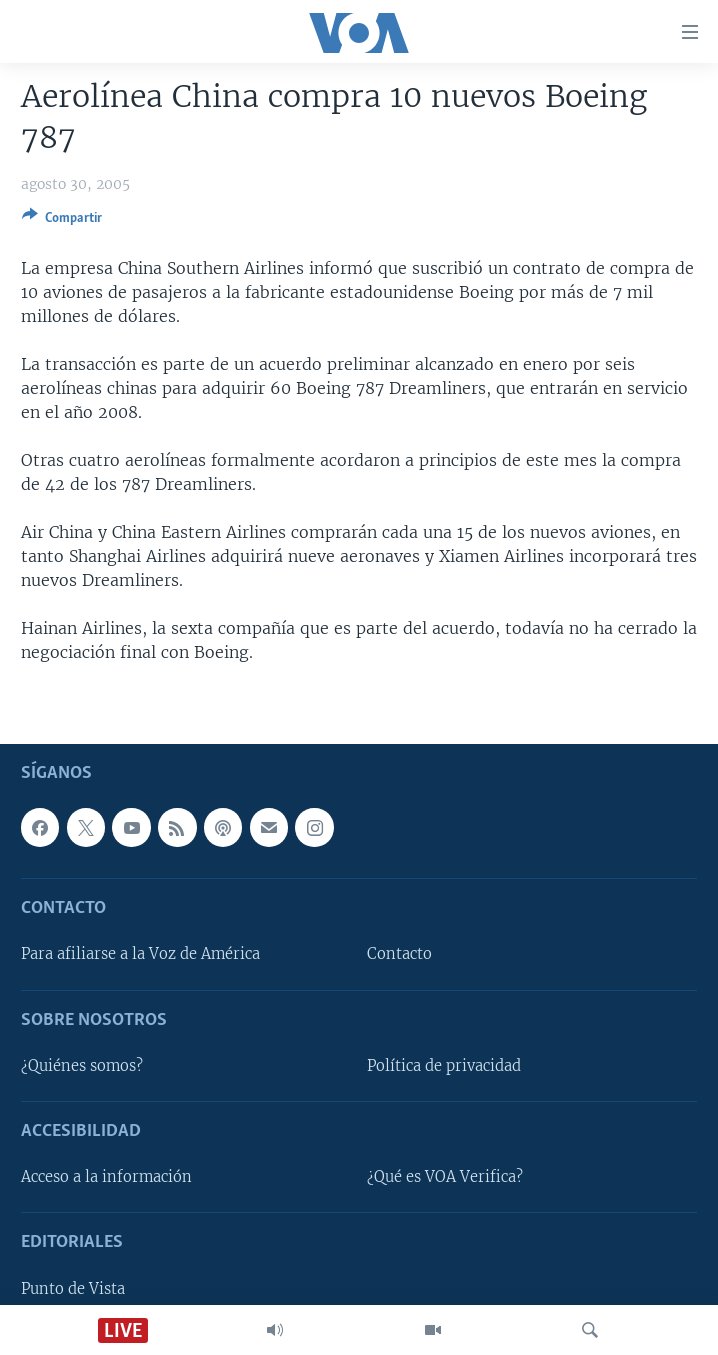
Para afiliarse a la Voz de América (140, 954)
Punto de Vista (73, 1288)
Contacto (399, 954)
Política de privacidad (444, 1066)
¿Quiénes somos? (82, 1066)
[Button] (62, 221)
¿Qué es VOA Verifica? (445, 1177)
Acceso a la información (106, 1177)
